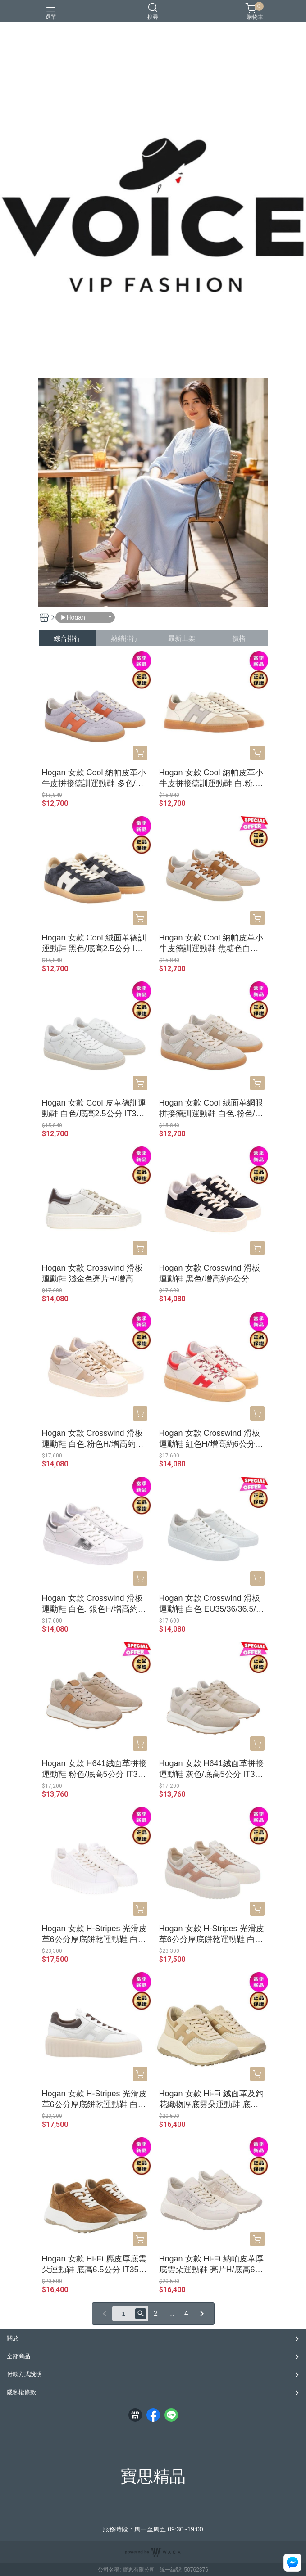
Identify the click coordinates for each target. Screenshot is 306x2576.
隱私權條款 (21, 2392)
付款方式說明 (24, 2374)
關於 (12, 2338)
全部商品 (18, 2356)
